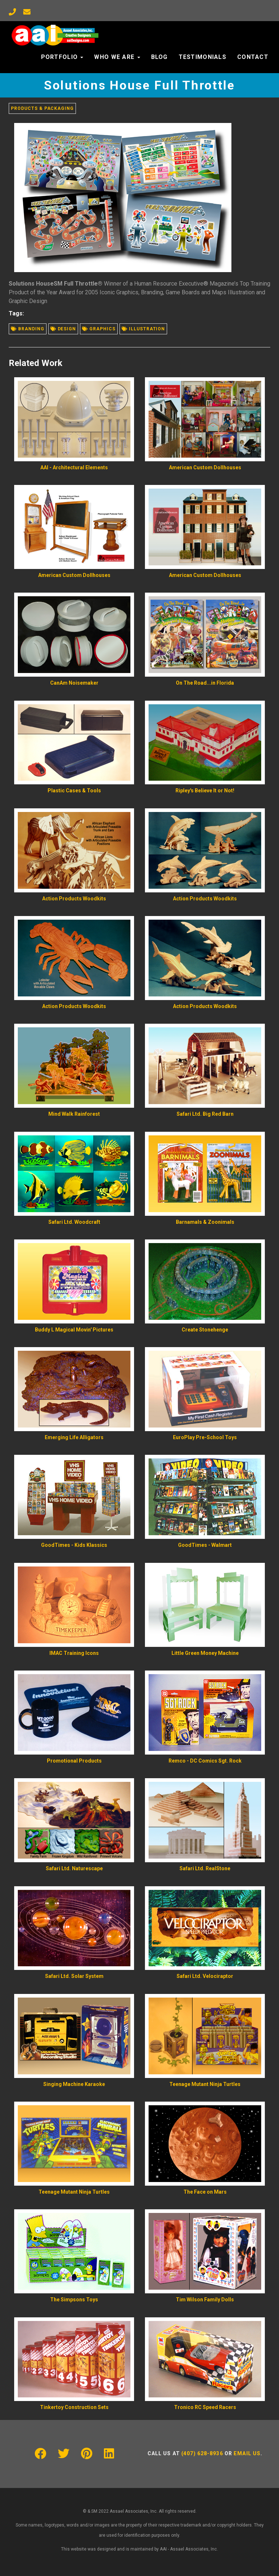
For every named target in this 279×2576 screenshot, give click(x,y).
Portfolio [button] (62, 56)
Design (63, 328)
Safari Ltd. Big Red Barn (205, 1114)
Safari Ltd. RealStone (204, 1868)
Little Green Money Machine (205, 1653)
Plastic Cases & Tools (74, 790)
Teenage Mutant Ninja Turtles (204, 2084)
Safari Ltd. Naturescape (74, 1868)
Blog (159, 56)
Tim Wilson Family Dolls (205, 2299)
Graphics (99, 328)
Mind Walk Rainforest (74, 1114)
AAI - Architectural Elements (74, 467)
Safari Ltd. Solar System (74, 1976)
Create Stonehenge (205, 1330)
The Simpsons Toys (74, 2299)
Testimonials (202, 56)
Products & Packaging (42, 108)
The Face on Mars (205, 2192)
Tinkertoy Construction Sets (74, 2407)
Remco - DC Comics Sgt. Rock (205, 1761)
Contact (252, 56)
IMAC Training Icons (74, 1653)
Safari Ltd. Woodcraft (74, 1222)
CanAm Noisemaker (74, 683)
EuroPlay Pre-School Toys (205, 1437)
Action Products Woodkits (74, 898)
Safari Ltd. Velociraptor (205, 1976)
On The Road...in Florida (205, 683)
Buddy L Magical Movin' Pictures (74, 1330)
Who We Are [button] (117, 56)
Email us (247, 2453)
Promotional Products (74, 1761)
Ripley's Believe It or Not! (204, 790)
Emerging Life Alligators (74, 1437)
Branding (27, 328)
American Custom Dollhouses (205, 467)
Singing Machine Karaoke (74, 2084)
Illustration (143, 328)
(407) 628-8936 (202, 2453)
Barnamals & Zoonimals (205, 1222)
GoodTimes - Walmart (205, 1545)
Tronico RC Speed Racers (205, 2407)
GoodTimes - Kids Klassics (74, 1545)
